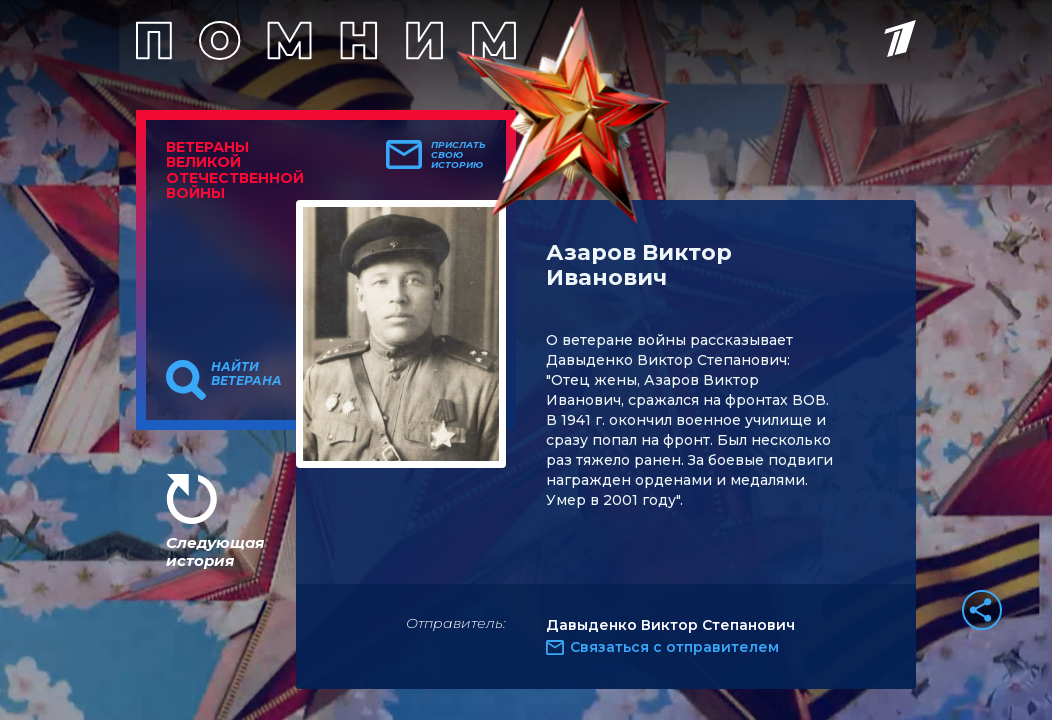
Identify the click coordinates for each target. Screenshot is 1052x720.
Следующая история (215, 551)
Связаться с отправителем (674, 647)
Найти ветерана (246, 374)
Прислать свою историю (458, 155)
